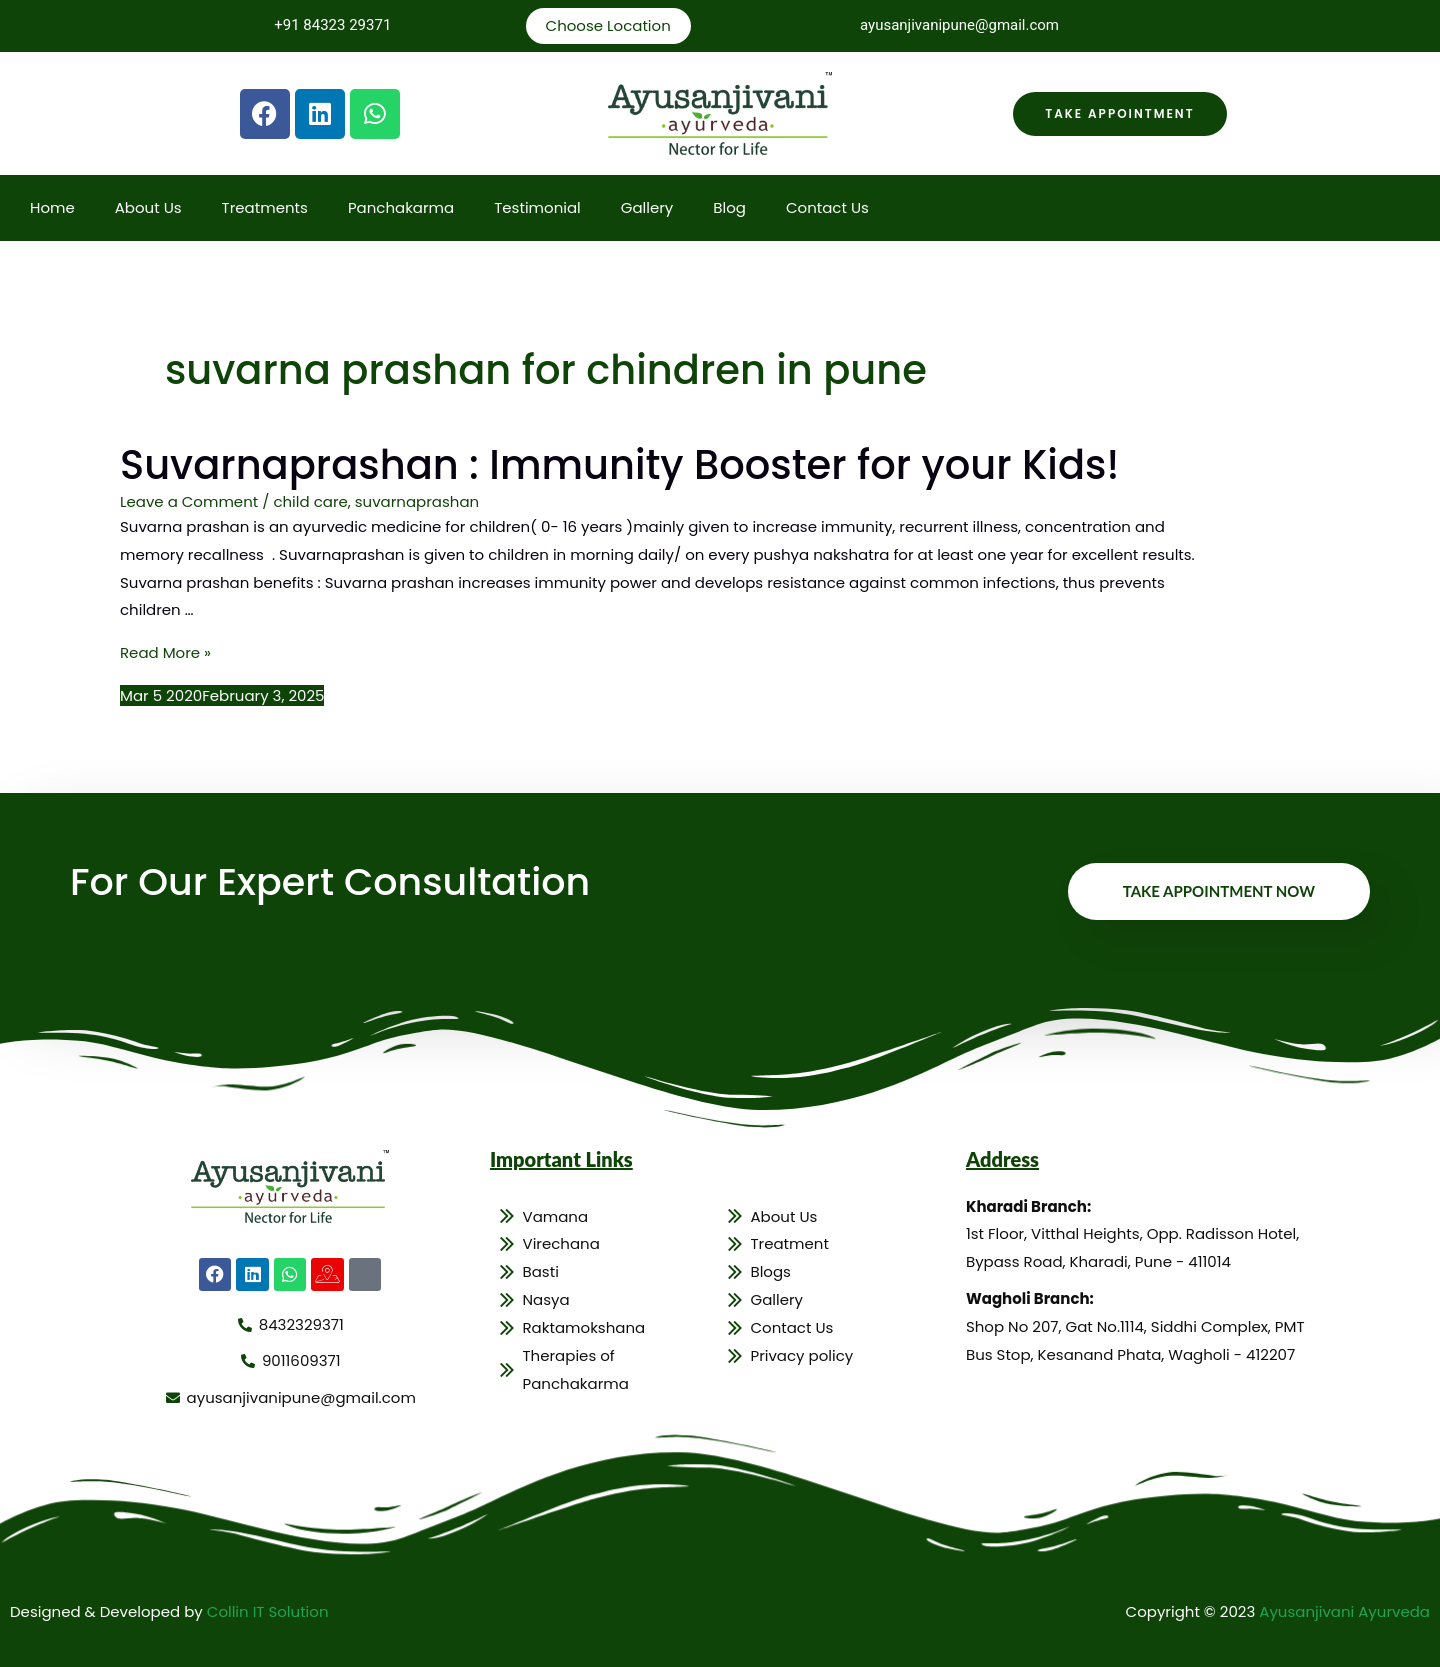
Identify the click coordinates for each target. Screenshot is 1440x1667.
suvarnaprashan (417, 501)
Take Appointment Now (1219, 891)
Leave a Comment (189, 501)
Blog (729, 207)
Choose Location (608, 25)
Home (52, 207)
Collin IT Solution (268, 1611)
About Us (148, 207)
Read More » (165, 652)
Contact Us (827, 207)
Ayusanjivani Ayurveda (1344, 1611)
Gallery (647, 207)
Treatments (265, 207)
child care (310, 501)
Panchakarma (401, 207)
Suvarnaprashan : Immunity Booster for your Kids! (619, 465)
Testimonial (537, 207)
